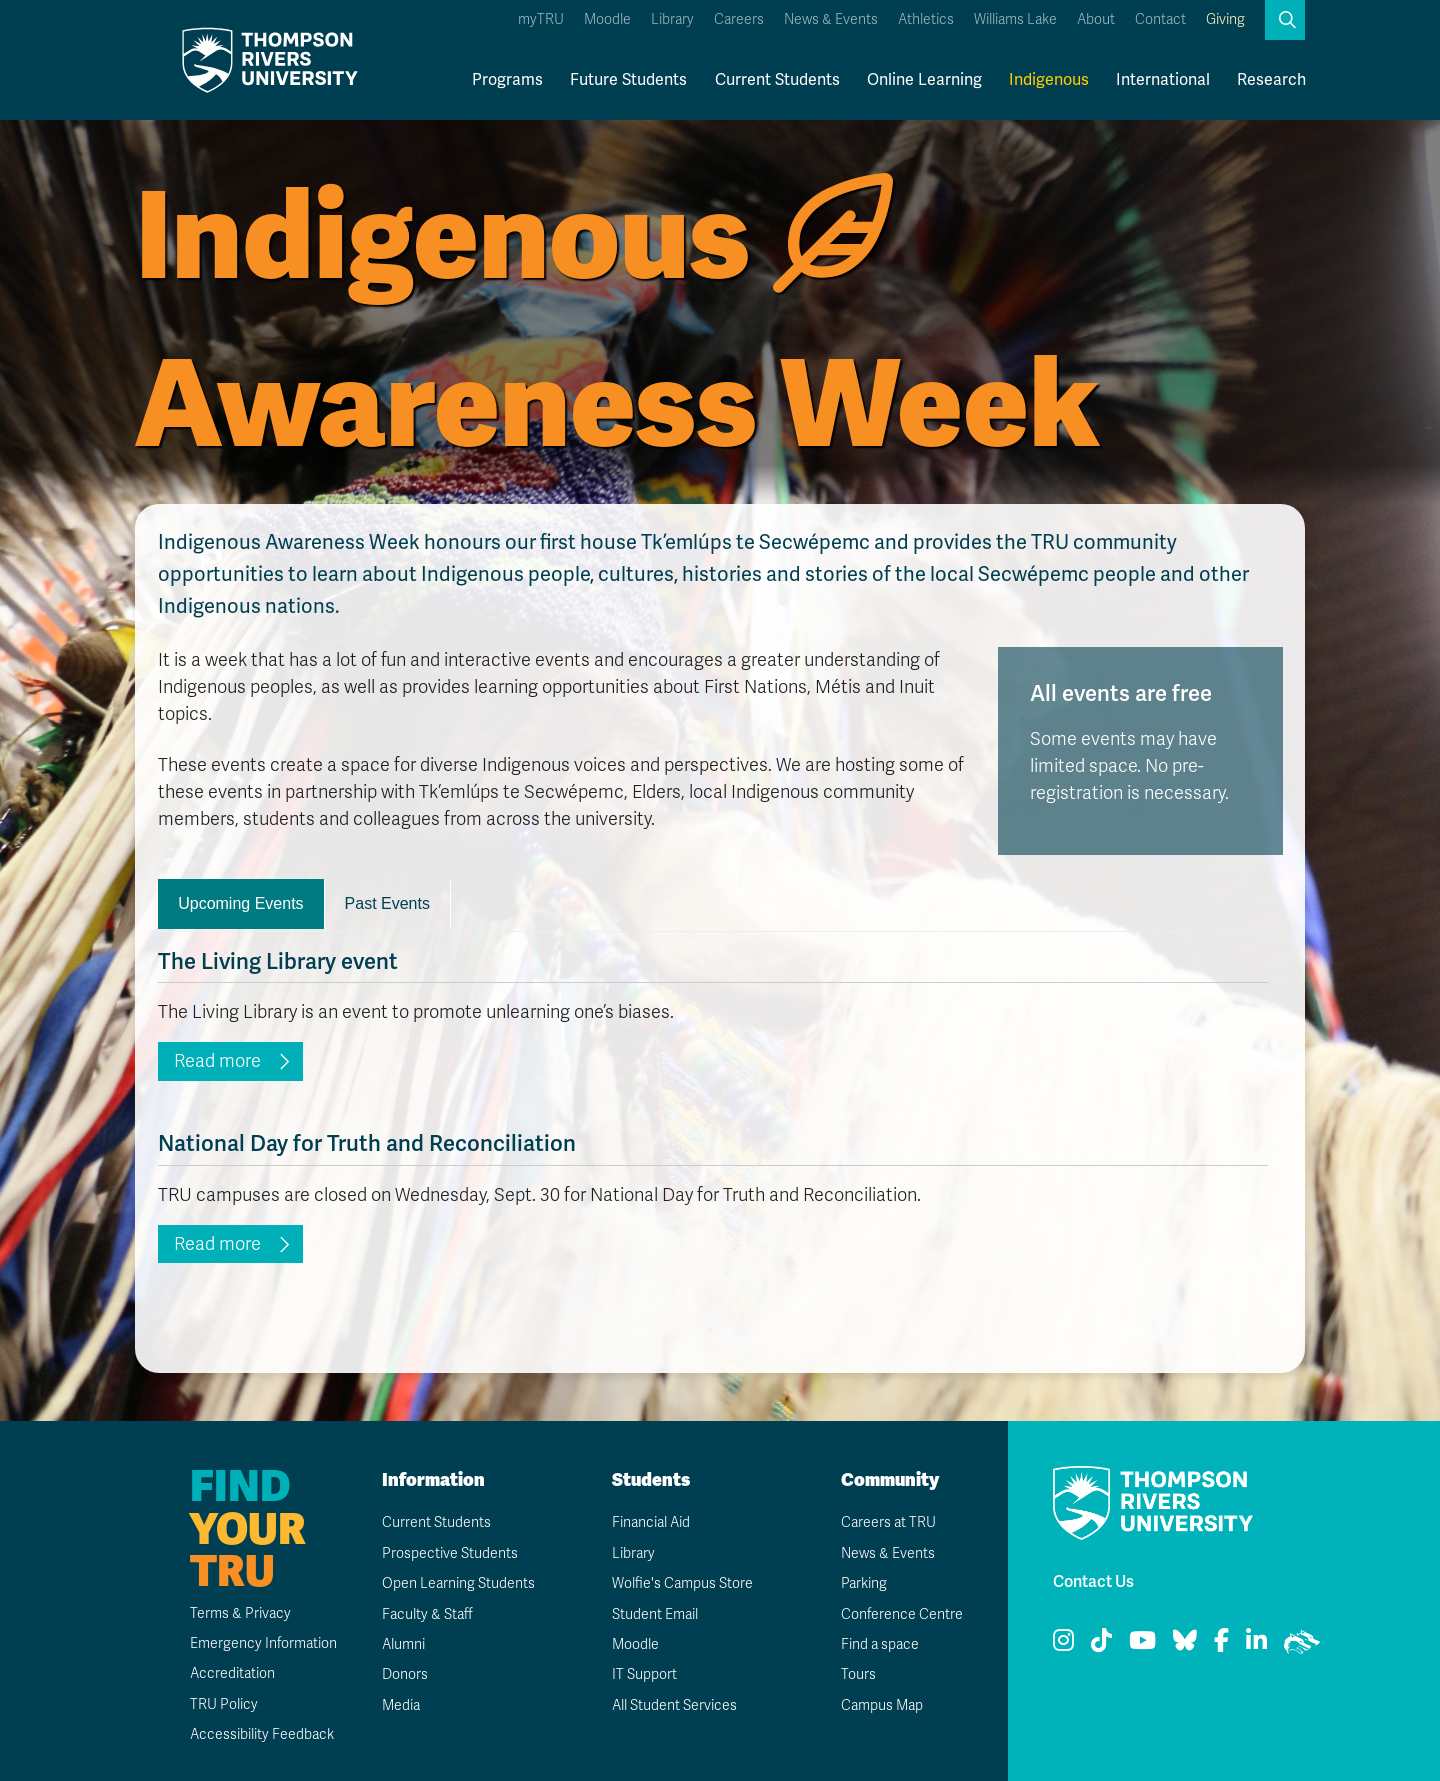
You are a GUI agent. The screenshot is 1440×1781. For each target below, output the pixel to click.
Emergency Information (263, 1643)
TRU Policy (224, 1704)
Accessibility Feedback (262, 1734)
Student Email (655, 1614)
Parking (864, 1583)
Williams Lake (1015, 19)
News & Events (831, 19)
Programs (507, 80)
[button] (1285, 20)
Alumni (403, 1644)
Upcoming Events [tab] (240, 903)
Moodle (607, 19)
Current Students (777, 80)
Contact (1160, 19)
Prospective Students (450, 1553)
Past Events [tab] (387, 903)
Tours (858, 1674)
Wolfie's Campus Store (682, 1583)
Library (672, 19)
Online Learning (924, 80)
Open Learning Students (458, 1583)
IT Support (644, 1674)
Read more (217, 1061)
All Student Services (674, 1705)
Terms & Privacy (240, 1613)
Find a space (880, 1644)
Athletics (926, 19)
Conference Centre (902, 1614)
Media (401, 1705)
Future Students (628, 80)
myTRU (541, 19)
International (1163, 80)
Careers (739, 19)
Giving (1225, 19)
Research (1271, 80)
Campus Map (882, 1705)
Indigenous (1049, 80)
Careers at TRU (888, 1522)
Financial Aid (651, 1522)
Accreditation (232, 1673)
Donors (405, 1674)
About (1096, 19)
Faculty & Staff (427, 1614)
